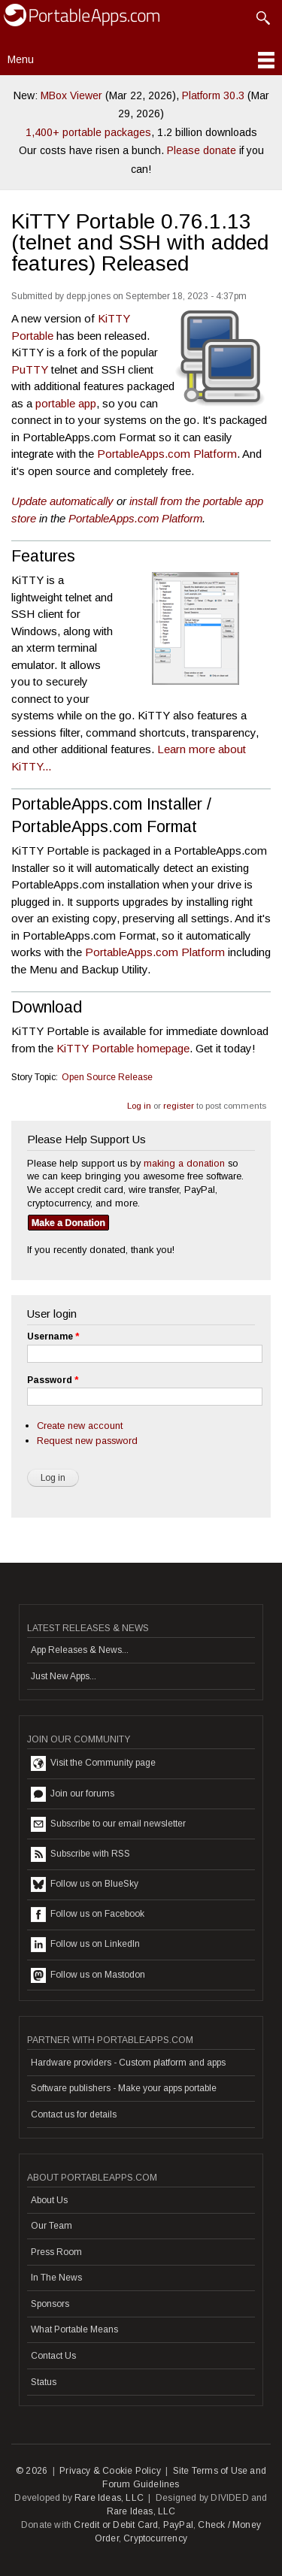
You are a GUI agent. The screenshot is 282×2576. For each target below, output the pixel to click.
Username (53, 1336)
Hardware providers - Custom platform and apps (128, 2062)
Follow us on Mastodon (88, 1975)
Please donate (201, 150)
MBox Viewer (71, 95)
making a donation (184, 1163)
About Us (49, 2200)
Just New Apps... (63, 1676)
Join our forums (72, 1794)
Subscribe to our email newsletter (108, 1824)
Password (52, 1380)
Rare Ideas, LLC (109, 2498)
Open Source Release (107, 1077)
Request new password (87, 1440)
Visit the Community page (93, 1763)
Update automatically (62, 501)
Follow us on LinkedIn (85, 1944)
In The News (56, 2277)
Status (43, 2382)
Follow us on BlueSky (84, 1884)
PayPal (178, 2525)
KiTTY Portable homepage (123, 1048)
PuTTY (29, 369)
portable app (65, 403)
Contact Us (53, 2355)
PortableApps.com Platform (167, 453)
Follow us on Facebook (87, 1914)
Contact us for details (74, 2114)
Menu (21, 59)
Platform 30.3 (213, 95)
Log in (139, 1105)
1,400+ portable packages (88, 132)
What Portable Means (74, 2329)
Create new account (80, 1425)
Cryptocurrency (155, 2538)
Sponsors (50, 2304)
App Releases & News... (80, 1650)
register (178, 1105)
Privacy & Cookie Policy (110, 2471)
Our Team (51, 2225)
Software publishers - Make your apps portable (124, 2088)
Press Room (56, 2252)
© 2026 (31, 2471)
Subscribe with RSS (80, 1854)
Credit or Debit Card (116, 2525)
